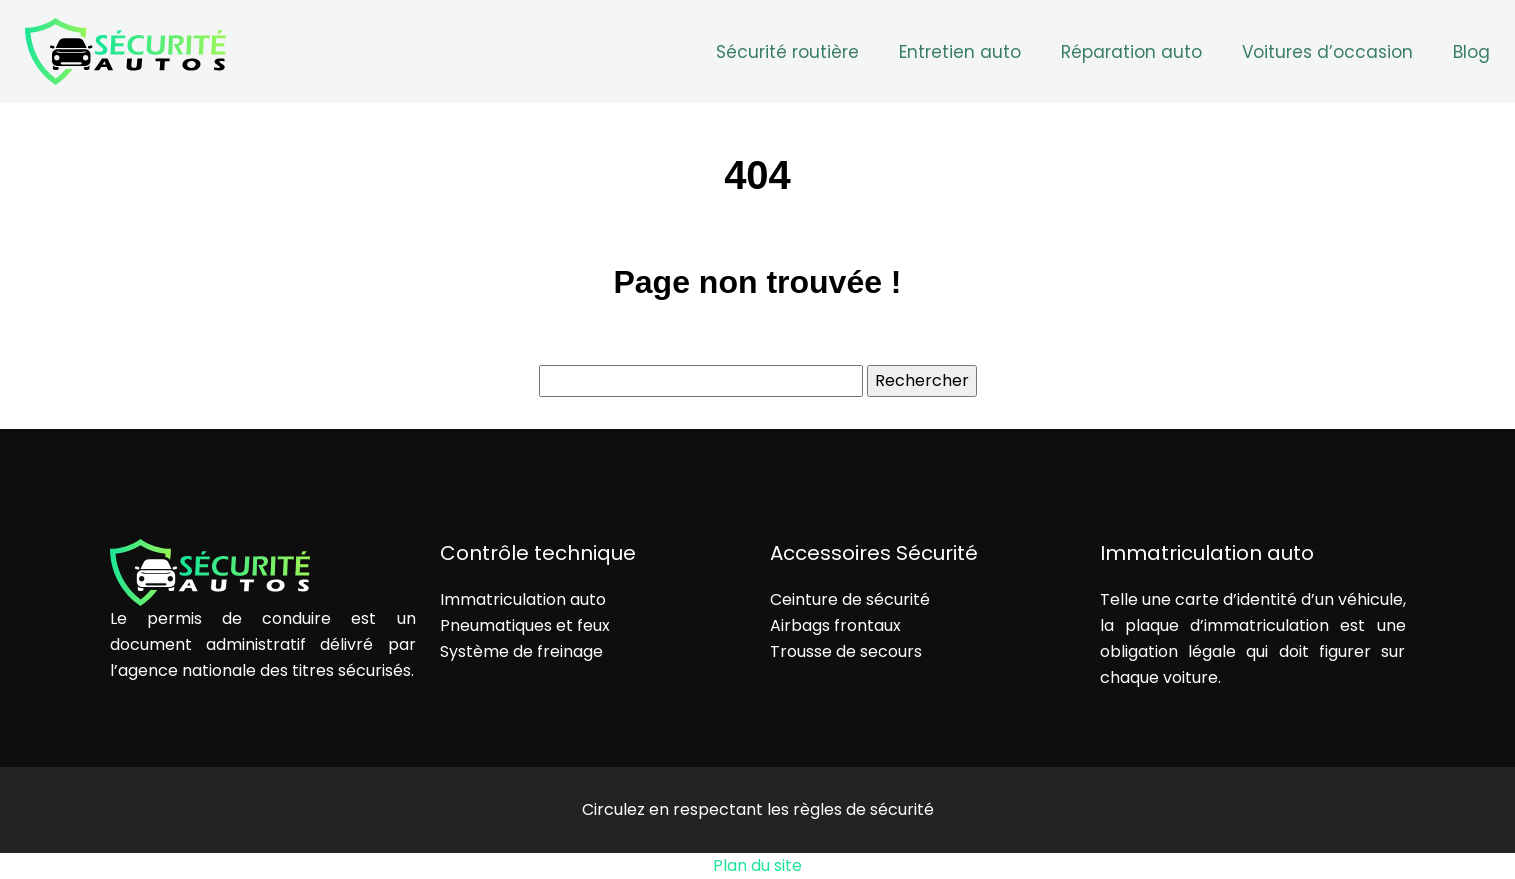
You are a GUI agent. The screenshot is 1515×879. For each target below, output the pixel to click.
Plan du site (757, 865)
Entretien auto (960, 52)
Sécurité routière (787, 52)
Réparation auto (1131, 52)
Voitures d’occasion (1327, 52)
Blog (1471, 52)
